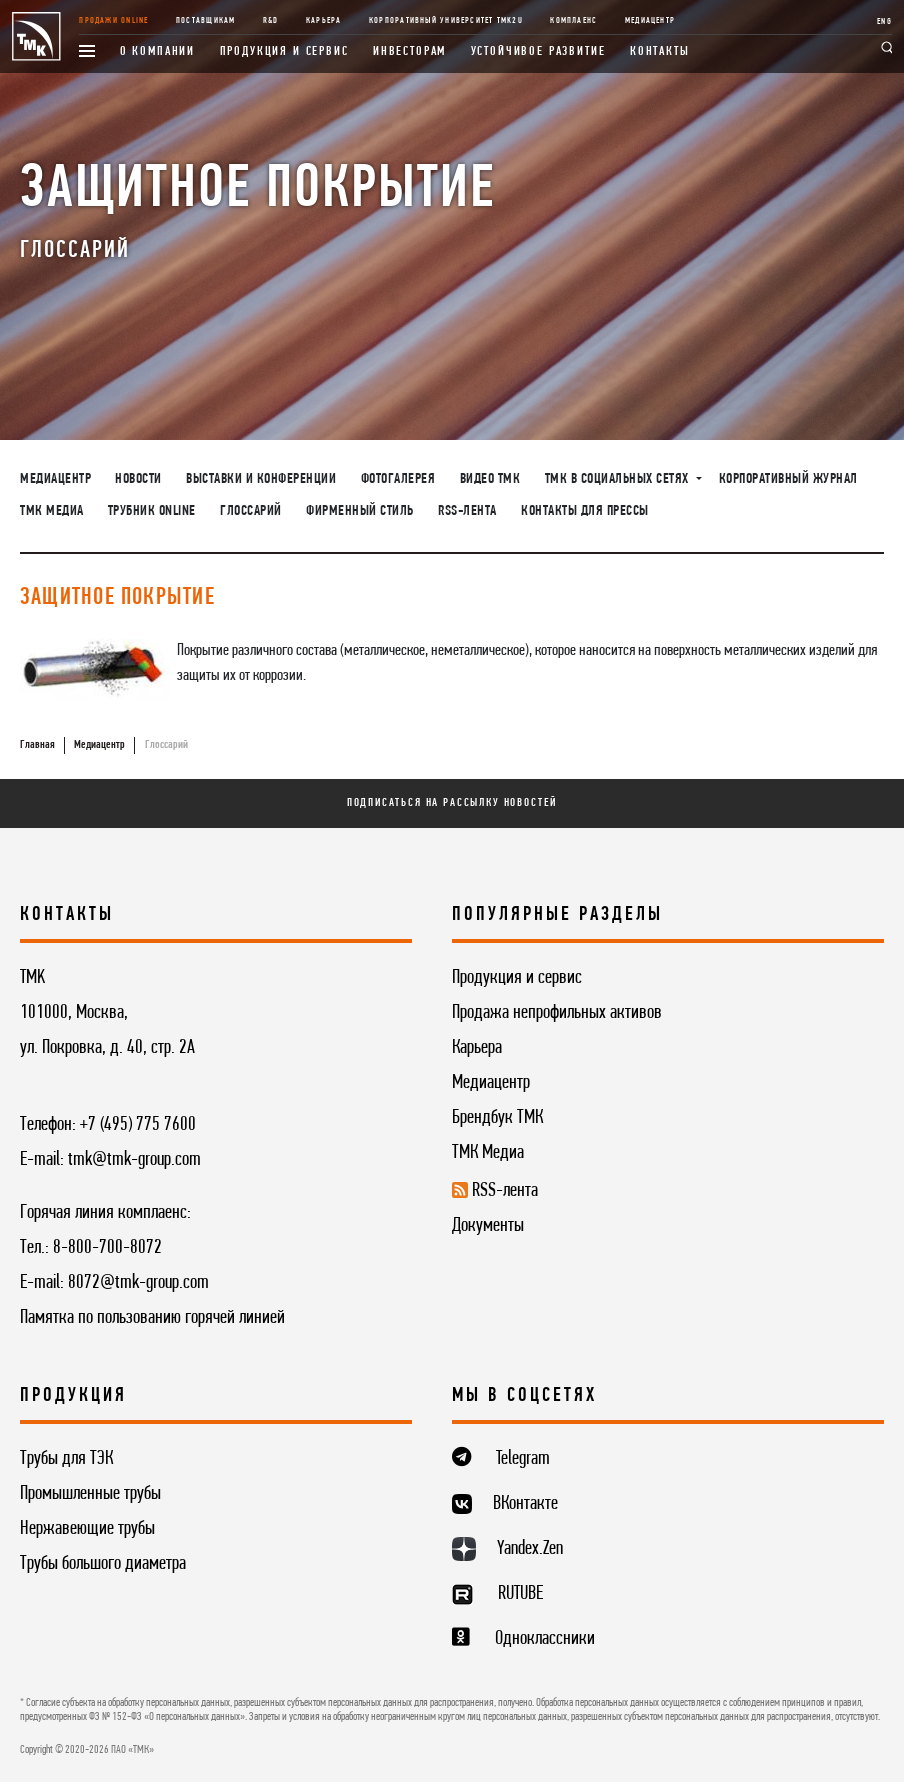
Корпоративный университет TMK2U (446, 20)
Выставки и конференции (261, 479)
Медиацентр (650, 20)
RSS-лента (467, 511)
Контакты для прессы (585, 511)
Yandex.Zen (530, 1549)
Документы (488, 1226)
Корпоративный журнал (788, 479)
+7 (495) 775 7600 (138, 1125)
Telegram (523, 1459)
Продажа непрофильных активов (557, 1013)
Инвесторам (409, 51)
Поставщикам (205, 20)
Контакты (660, 51)
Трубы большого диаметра (103, 1564)
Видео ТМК (490, 479)
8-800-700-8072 (107, 1248)
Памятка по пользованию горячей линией (152, 1318)
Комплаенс (573, 20)
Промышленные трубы (90, 1494)
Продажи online (113, 20)
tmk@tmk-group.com (134, 1160)
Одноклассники (545, 1639)
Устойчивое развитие (538, 51)
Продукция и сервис (284, 51)
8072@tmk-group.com (138, 1283)
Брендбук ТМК (497, 1118)
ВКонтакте (525, 1504)
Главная (37, 745)
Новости (138, 479)
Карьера (324, 20)
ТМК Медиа (52, 511)
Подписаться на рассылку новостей (452, 803)
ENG (884, 21)
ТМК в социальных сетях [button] (619, 479)
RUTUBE (520, 1594)
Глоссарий (251, 511)
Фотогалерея (398, 479)
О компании (157, 51)
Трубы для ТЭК (66, 1459)
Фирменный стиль (360, 511)
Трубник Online (152, 511)
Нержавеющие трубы (87, 1529)
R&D (271, 20)
